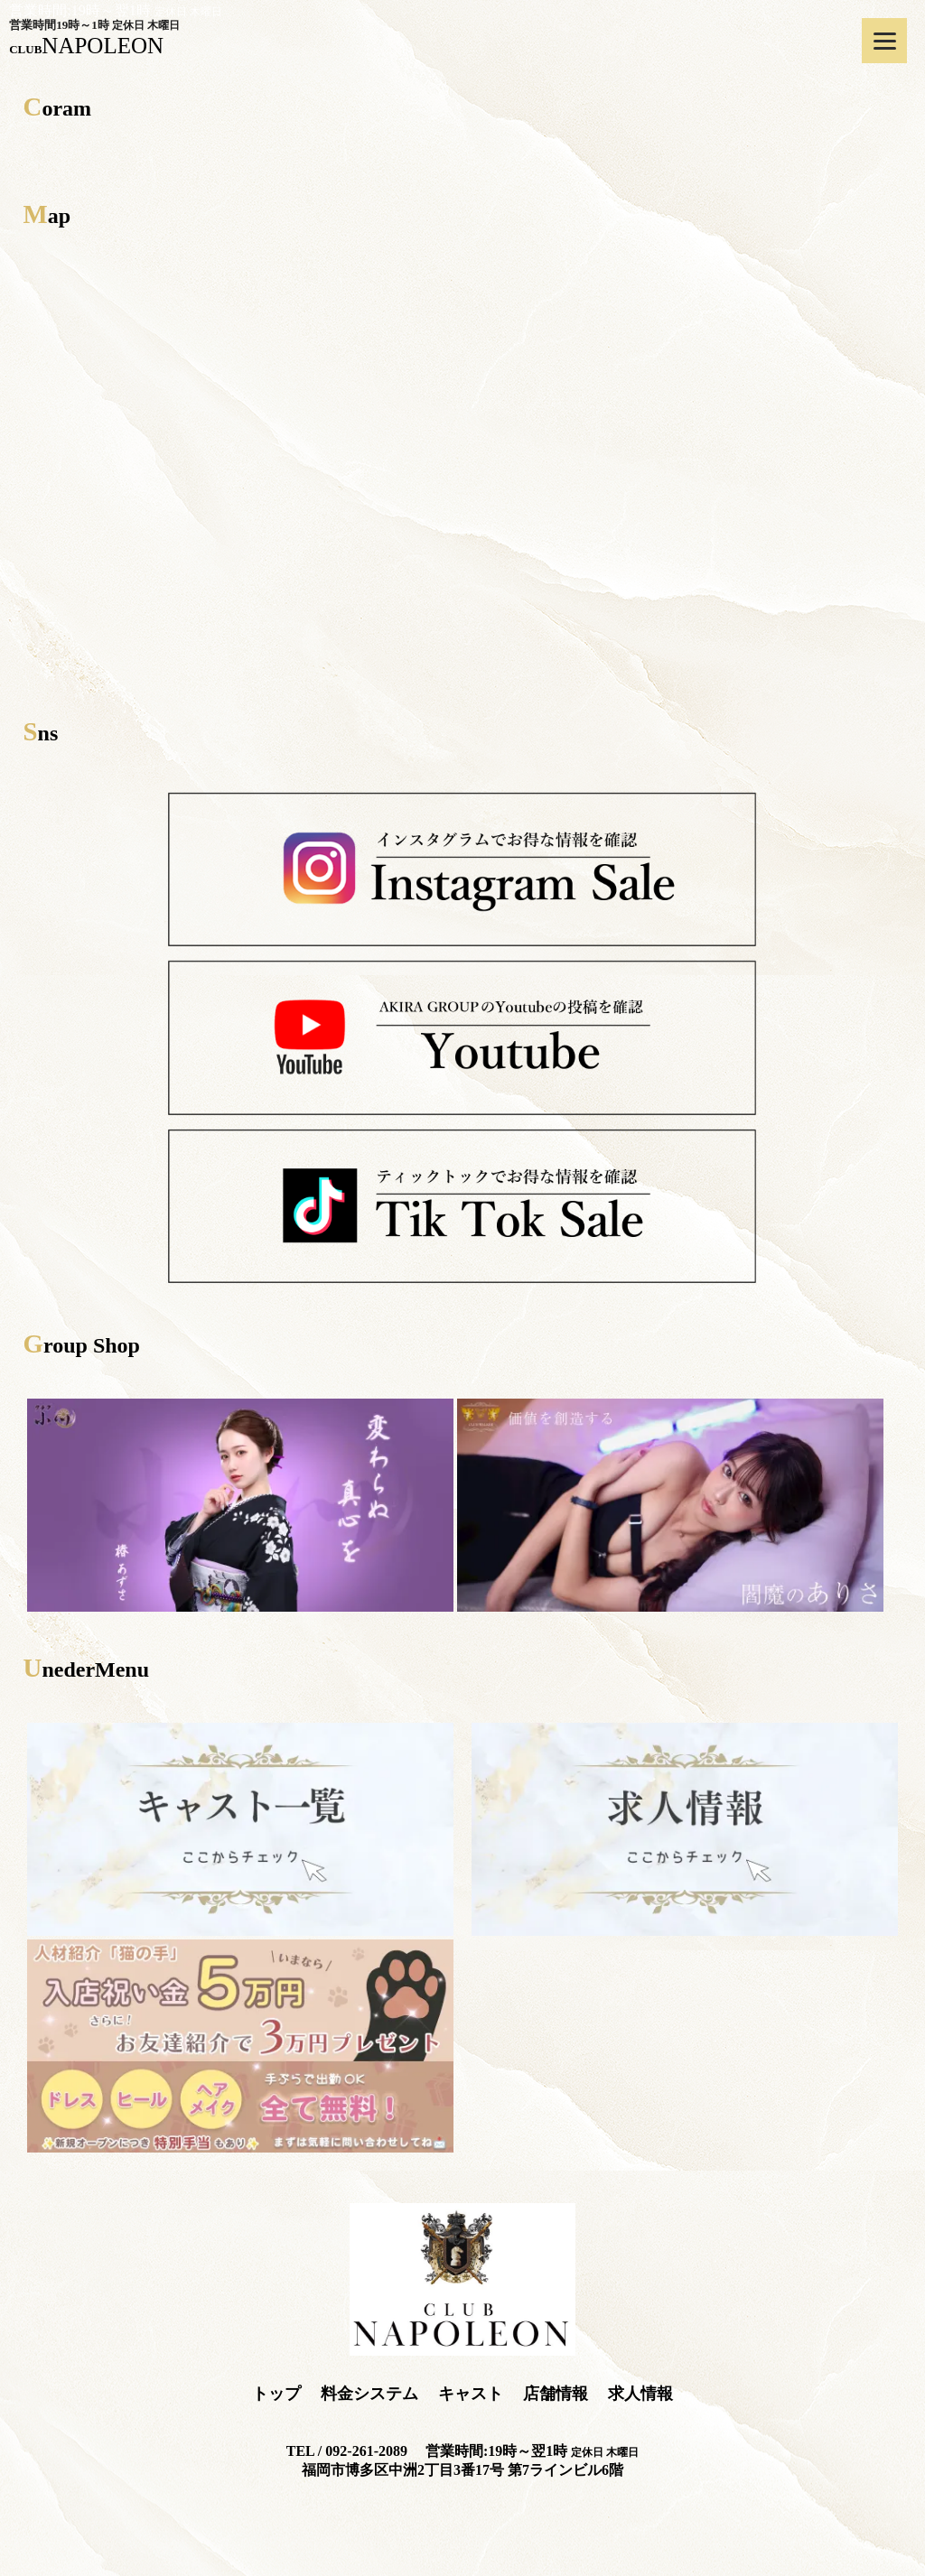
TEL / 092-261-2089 (346, 2451)
